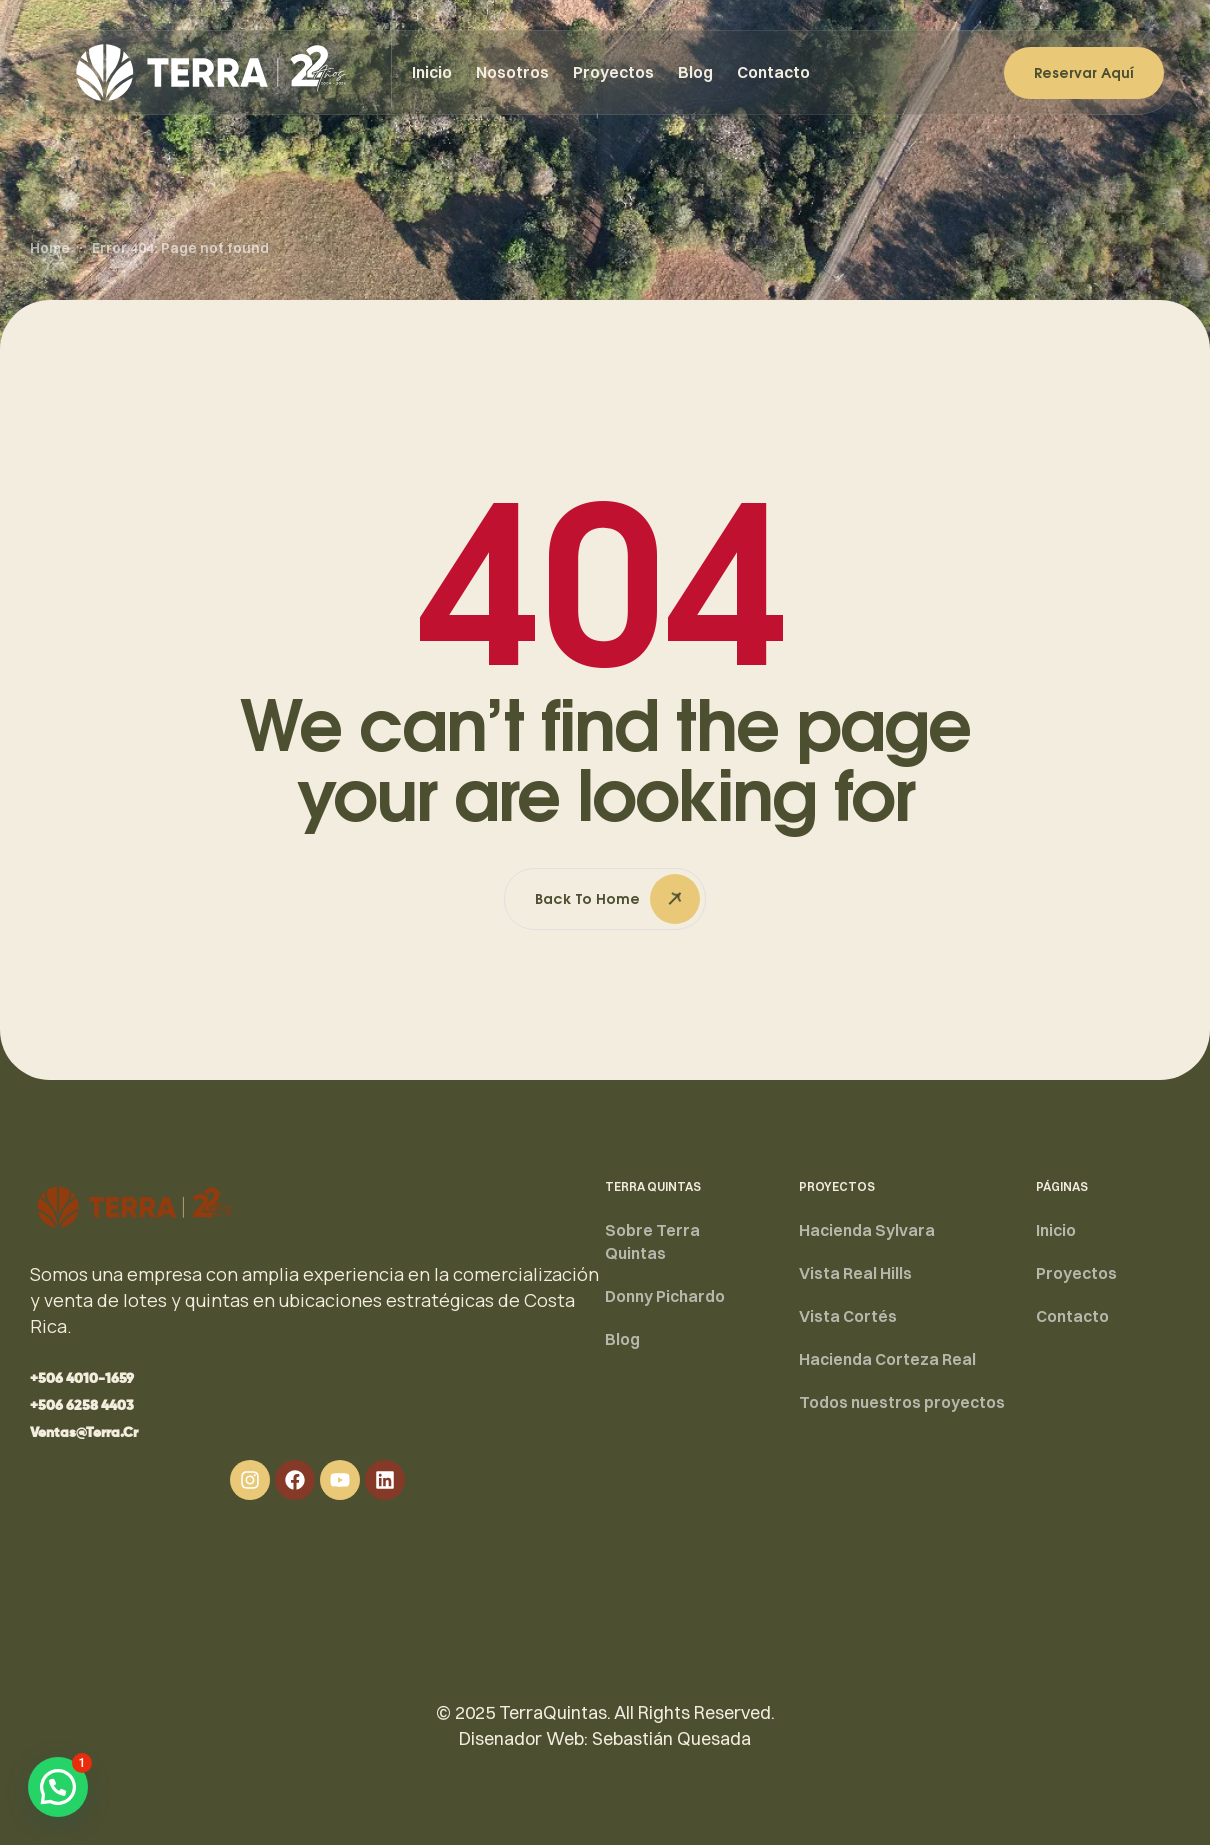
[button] (82, 1379)
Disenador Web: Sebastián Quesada (605, 1738)
